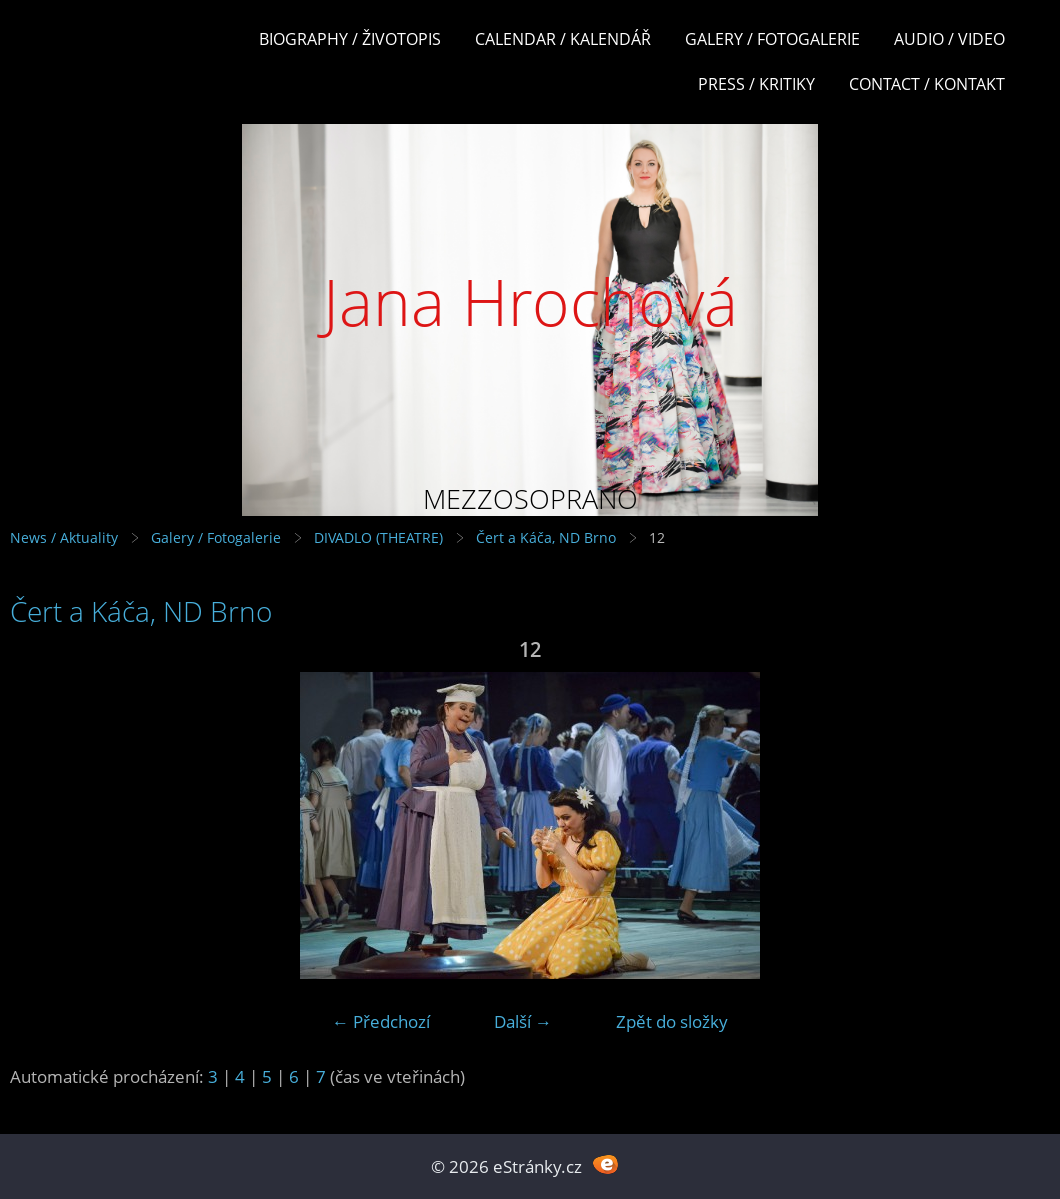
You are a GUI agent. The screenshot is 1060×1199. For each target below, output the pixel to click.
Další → (523, 1021)
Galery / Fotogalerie (772, 39)
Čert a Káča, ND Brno (546, 537)
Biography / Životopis (350, 39)
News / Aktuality (64, 537)
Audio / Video (949, 39)
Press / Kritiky (756, 84)
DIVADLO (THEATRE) (378, 537)
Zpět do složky (672, 1021)
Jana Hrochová (530, 301)
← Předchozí (381, 1021)
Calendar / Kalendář (563, 39)
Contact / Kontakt (927, 84)
